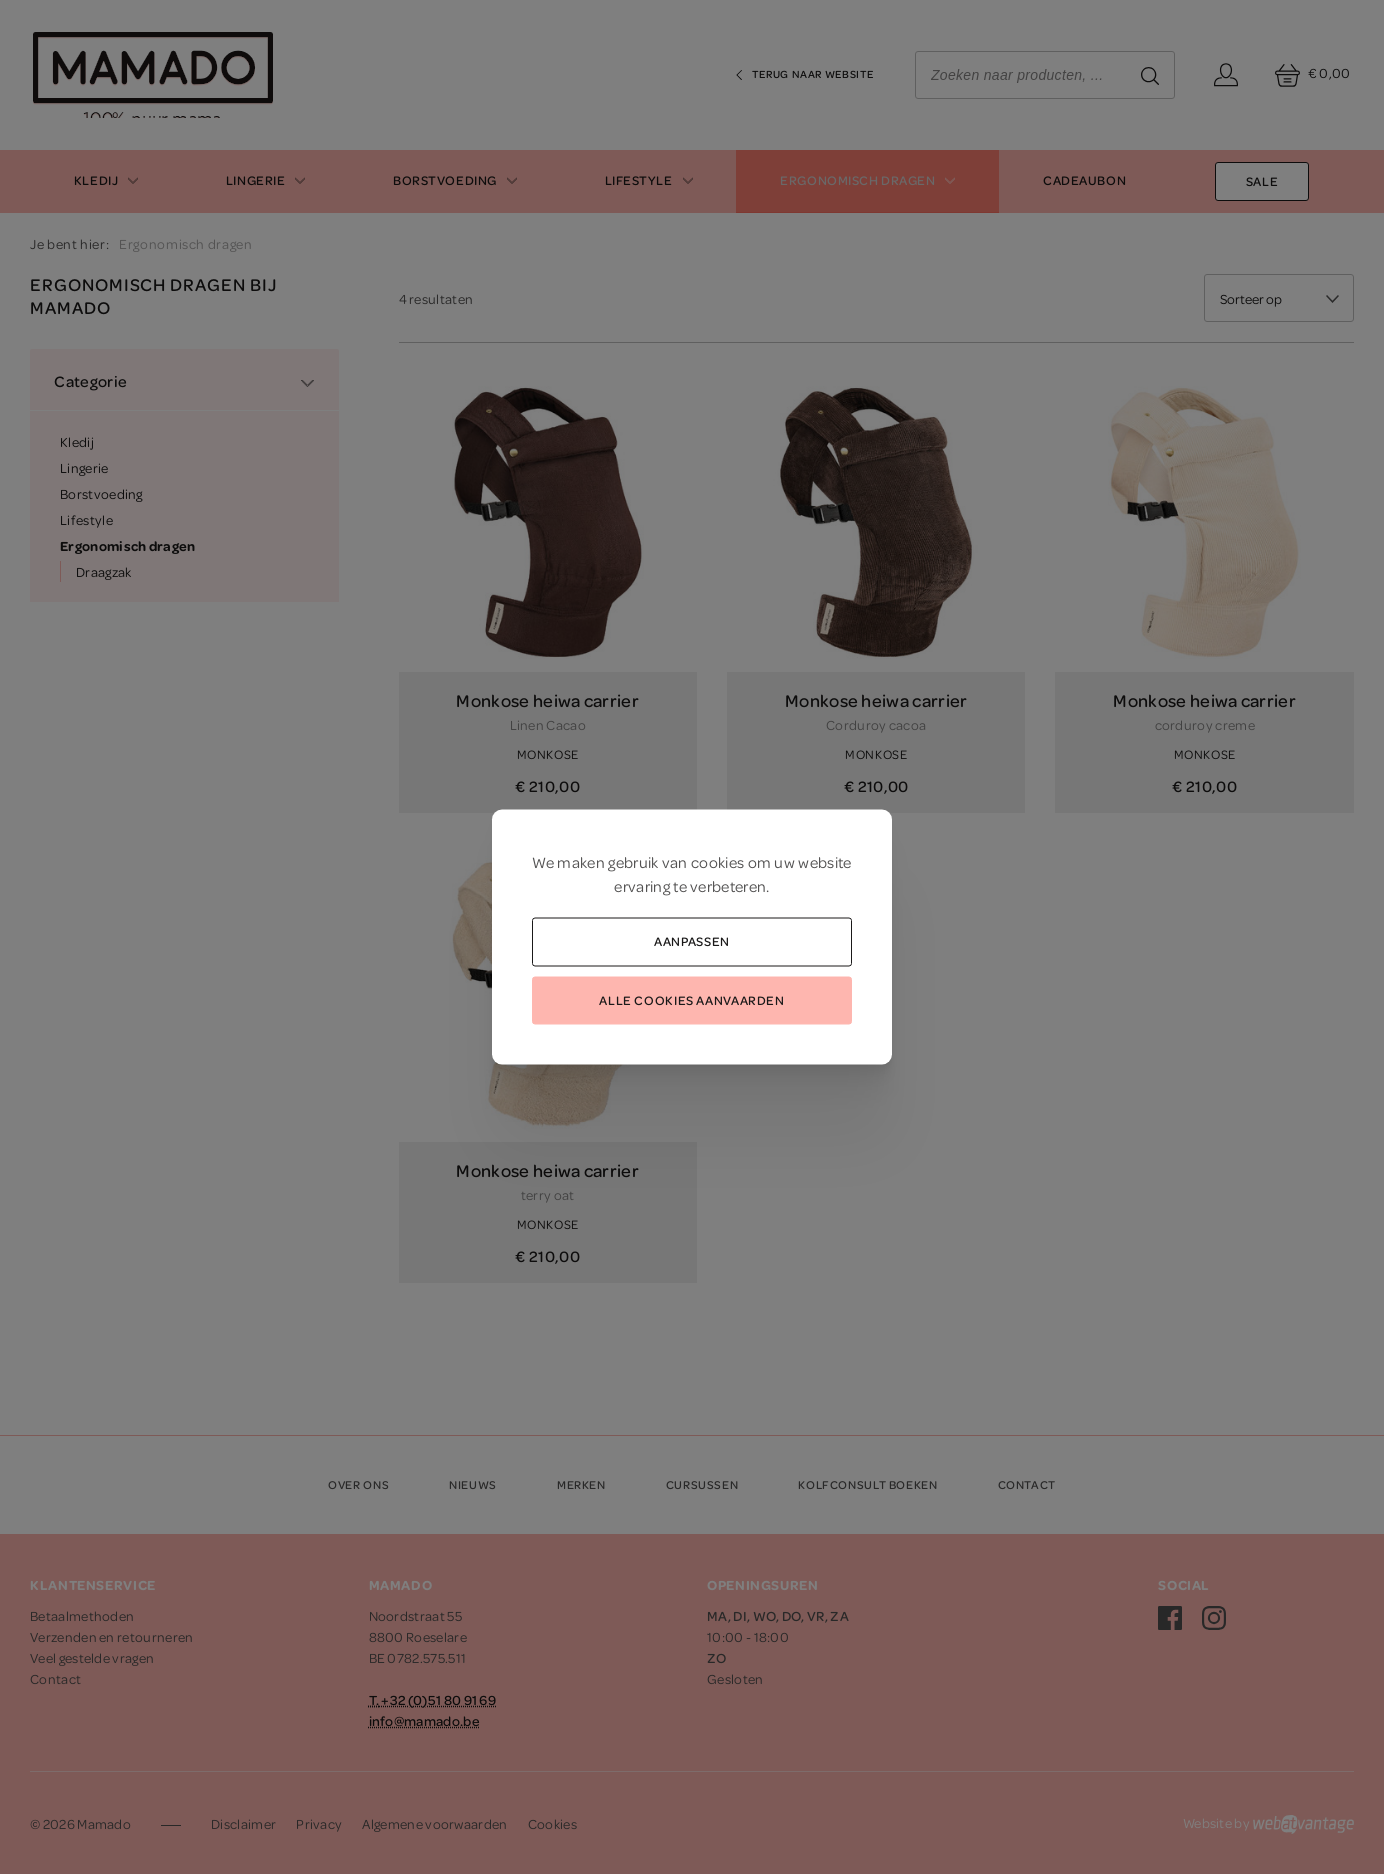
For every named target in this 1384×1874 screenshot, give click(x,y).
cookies (717, 862)
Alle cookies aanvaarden (691, 999)
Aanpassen (692, 941)
